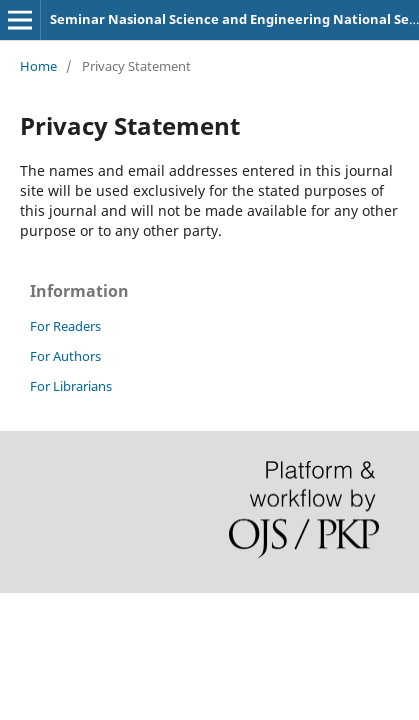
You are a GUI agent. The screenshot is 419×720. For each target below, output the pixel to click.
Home (38, 66)
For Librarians (71, 386)
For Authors (65, 356)
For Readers (65, 326)
